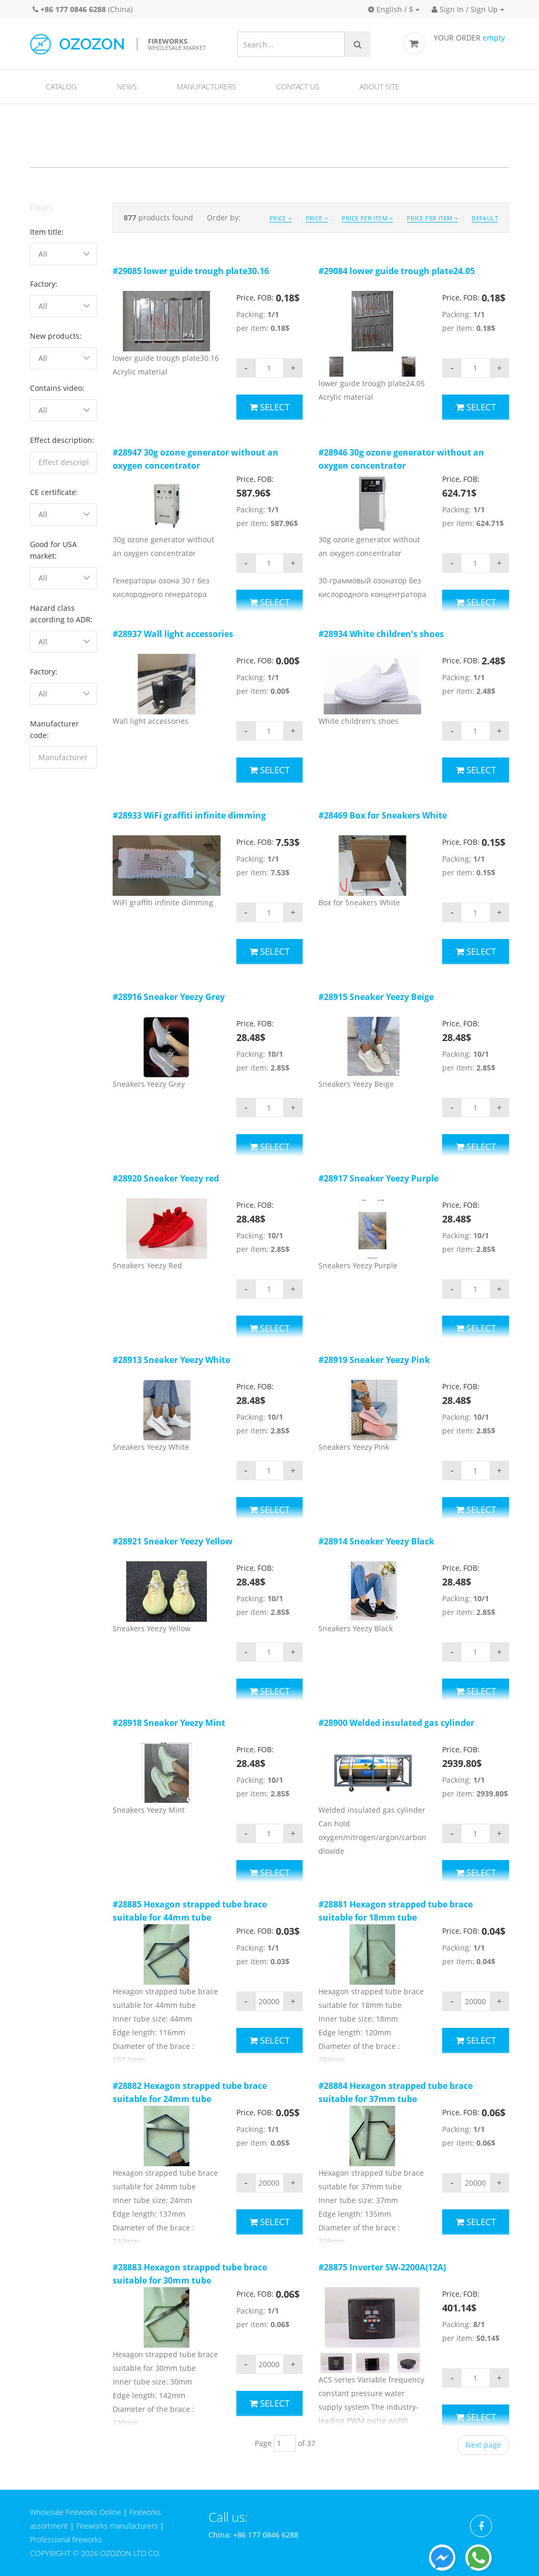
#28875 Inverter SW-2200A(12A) (382, 2267)
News (127, 87)
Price (281, 218)
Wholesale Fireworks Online (75, 2512)
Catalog (61, 87)
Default (485, 218)
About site (380, 87)
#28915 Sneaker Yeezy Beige (376, 997)
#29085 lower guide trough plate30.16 (191, 271)
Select (269, 407)
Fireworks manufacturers (117, 2526)
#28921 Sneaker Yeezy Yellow (173, 1541)
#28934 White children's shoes (381, 634)
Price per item (367, 218)
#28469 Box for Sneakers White (382, 815)
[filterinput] (63, 462)
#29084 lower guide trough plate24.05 (396, 271)
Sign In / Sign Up (465, 9)
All (42, 254)
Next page (483, 2445)
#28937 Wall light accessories (173, 634)
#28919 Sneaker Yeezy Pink (374, 1360)
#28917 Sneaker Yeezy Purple (378, 1178)
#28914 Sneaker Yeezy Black (376, 1541)
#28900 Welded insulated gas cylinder (396, 1723)
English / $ (390, 9)
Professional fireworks (66, 2539)
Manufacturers (206, 87)
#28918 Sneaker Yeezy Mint (169, 1723)
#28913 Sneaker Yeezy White (171, 1360)
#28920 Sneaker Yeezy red (166, 1178)
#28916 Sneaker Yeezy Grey (169, 997)
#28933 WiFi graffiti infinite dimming (189, 815)
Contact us (298, 87)
